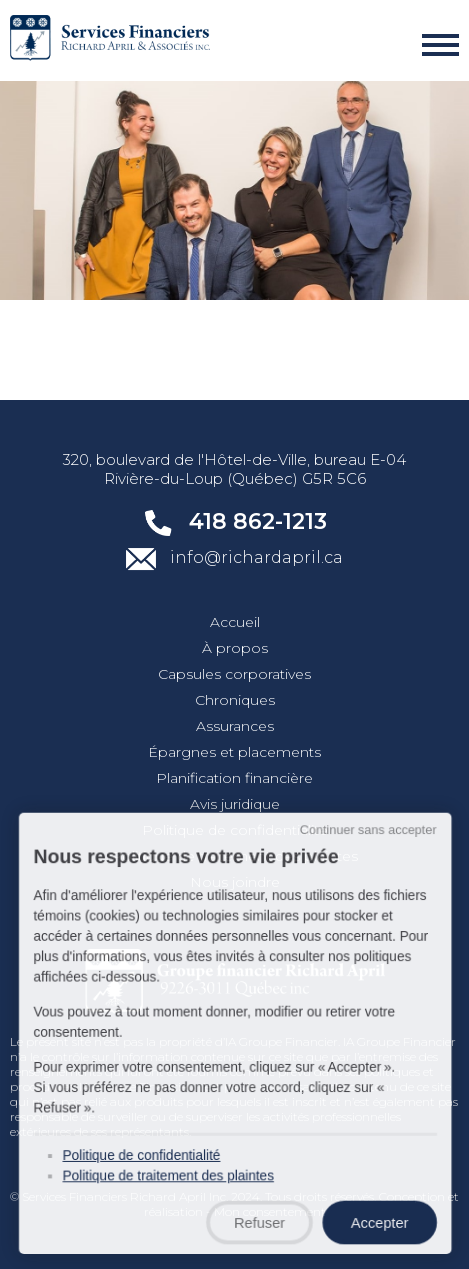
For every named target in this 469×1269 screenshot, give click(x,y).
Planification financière (234, 778)
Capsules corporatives (234, 674)
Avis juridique (235, 804)
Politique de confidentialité (235, 830)
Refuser (258, 1224)
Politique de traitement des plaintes (171, 1179)
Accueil (235, 622)
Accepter (372, 1224)
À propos (235, 648)
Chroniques (235, 700)
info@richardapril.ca (234, 559)
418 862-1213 (235, 522)
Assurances (235, 726)
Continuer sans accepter (361, 851)
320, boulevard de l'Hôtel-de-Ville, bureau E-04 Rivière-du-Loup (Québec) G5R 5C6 (234, 469)
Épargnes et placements (234, 752)
